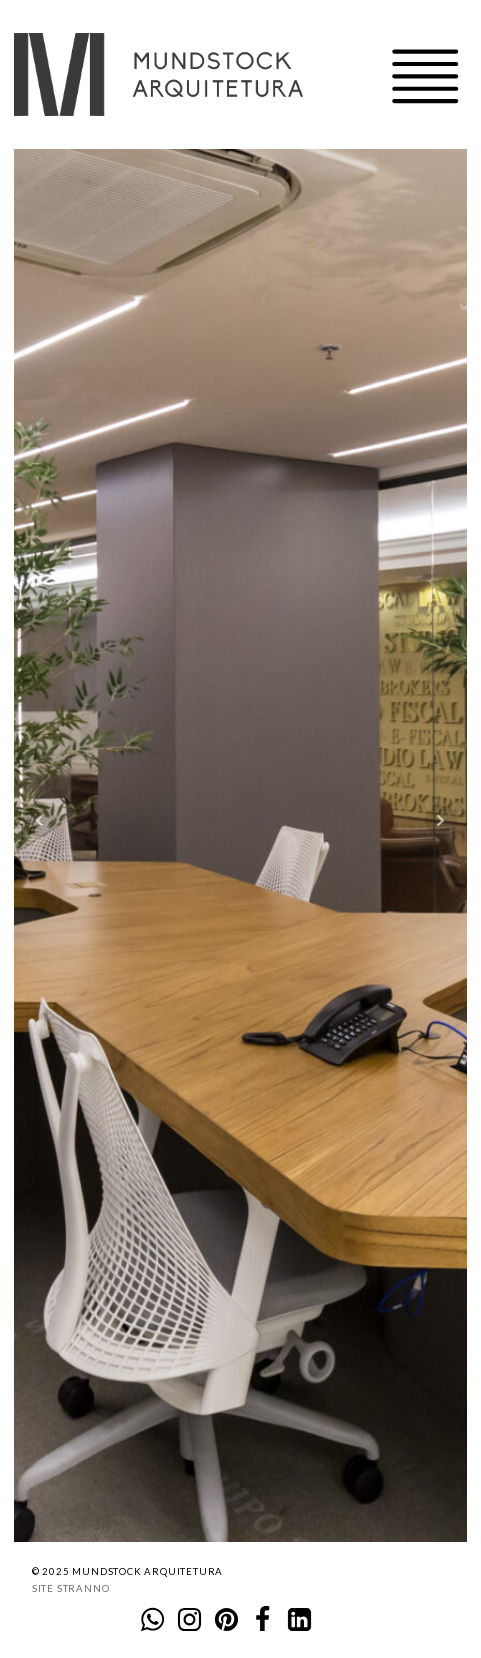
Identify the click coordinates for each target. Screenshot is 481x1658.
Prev (40, 821)
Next (441, 821)
